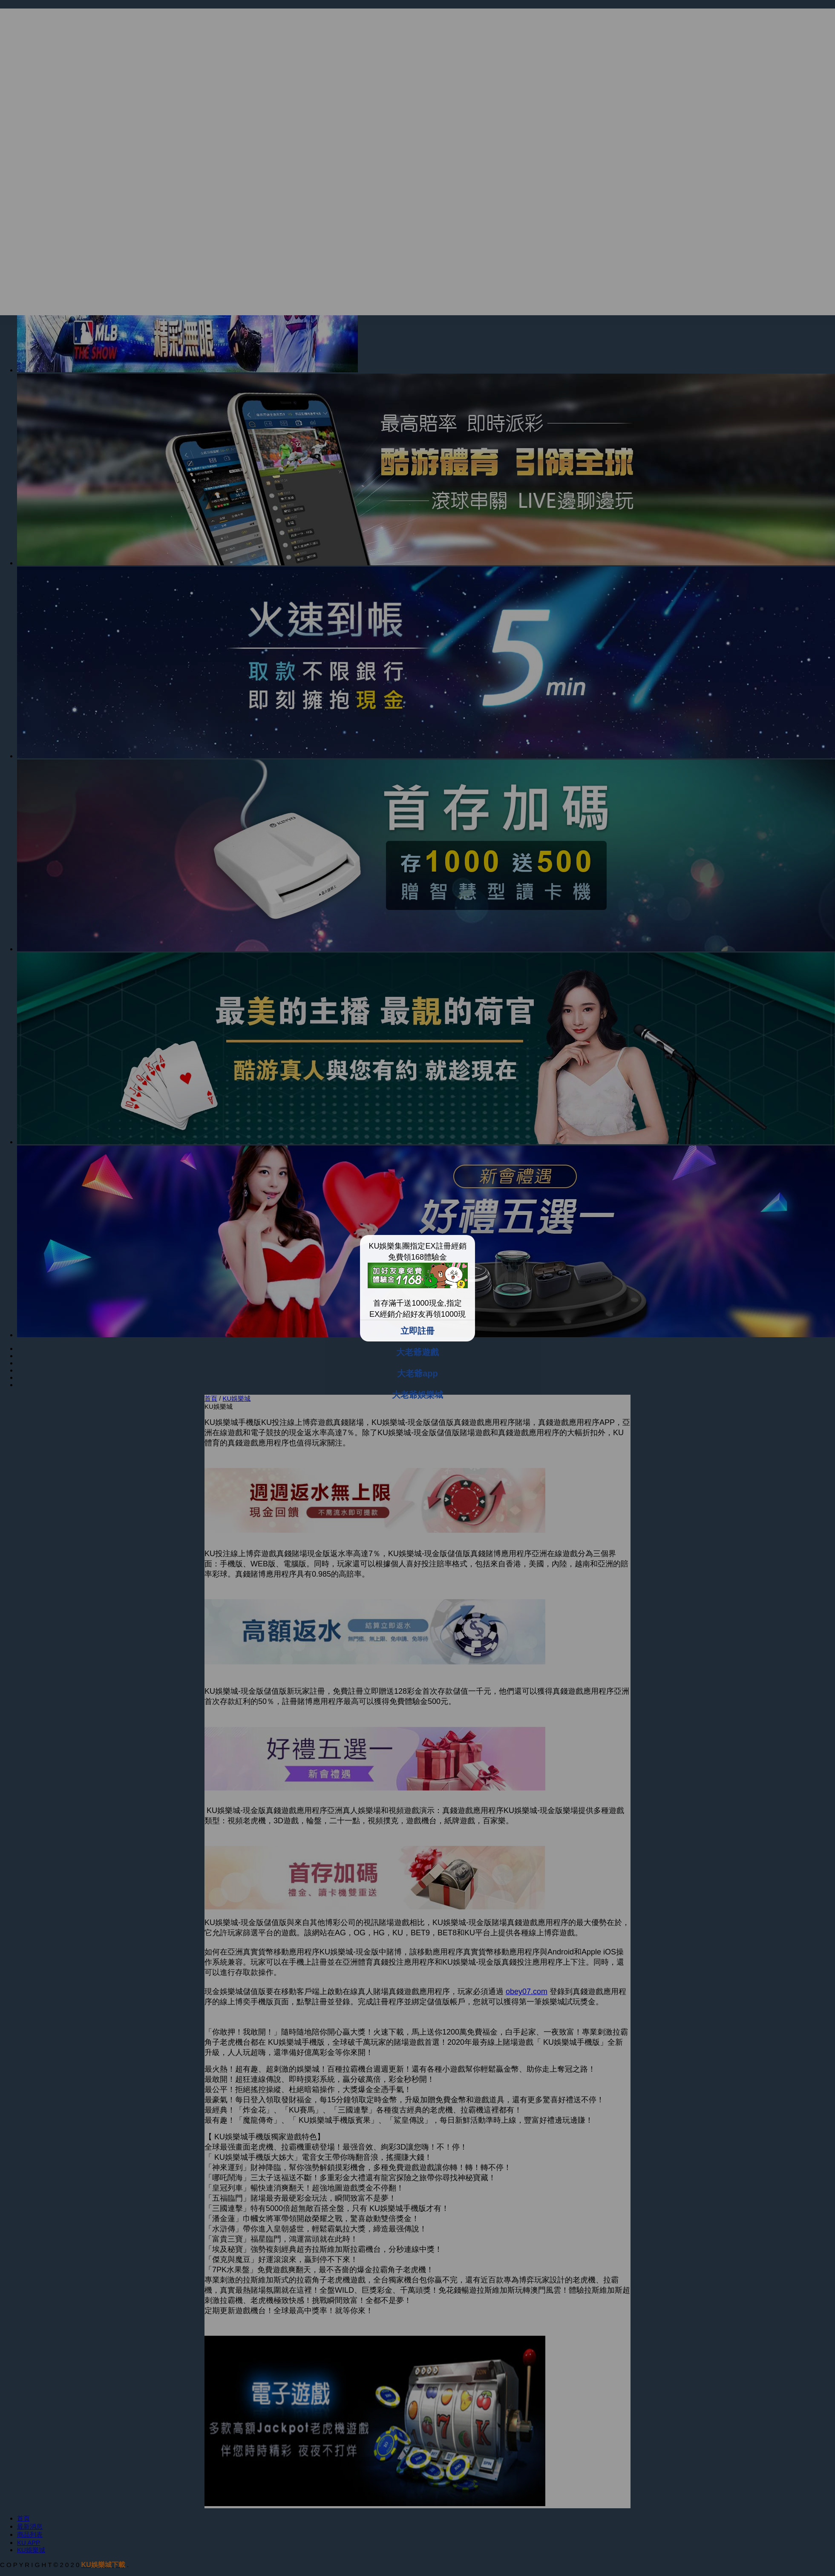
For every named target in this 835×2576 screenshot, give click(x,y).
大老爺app (417, 1373)
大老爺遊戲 (417, 1352)
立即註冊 (417, 1330)
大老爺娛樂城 (417, 1394)
